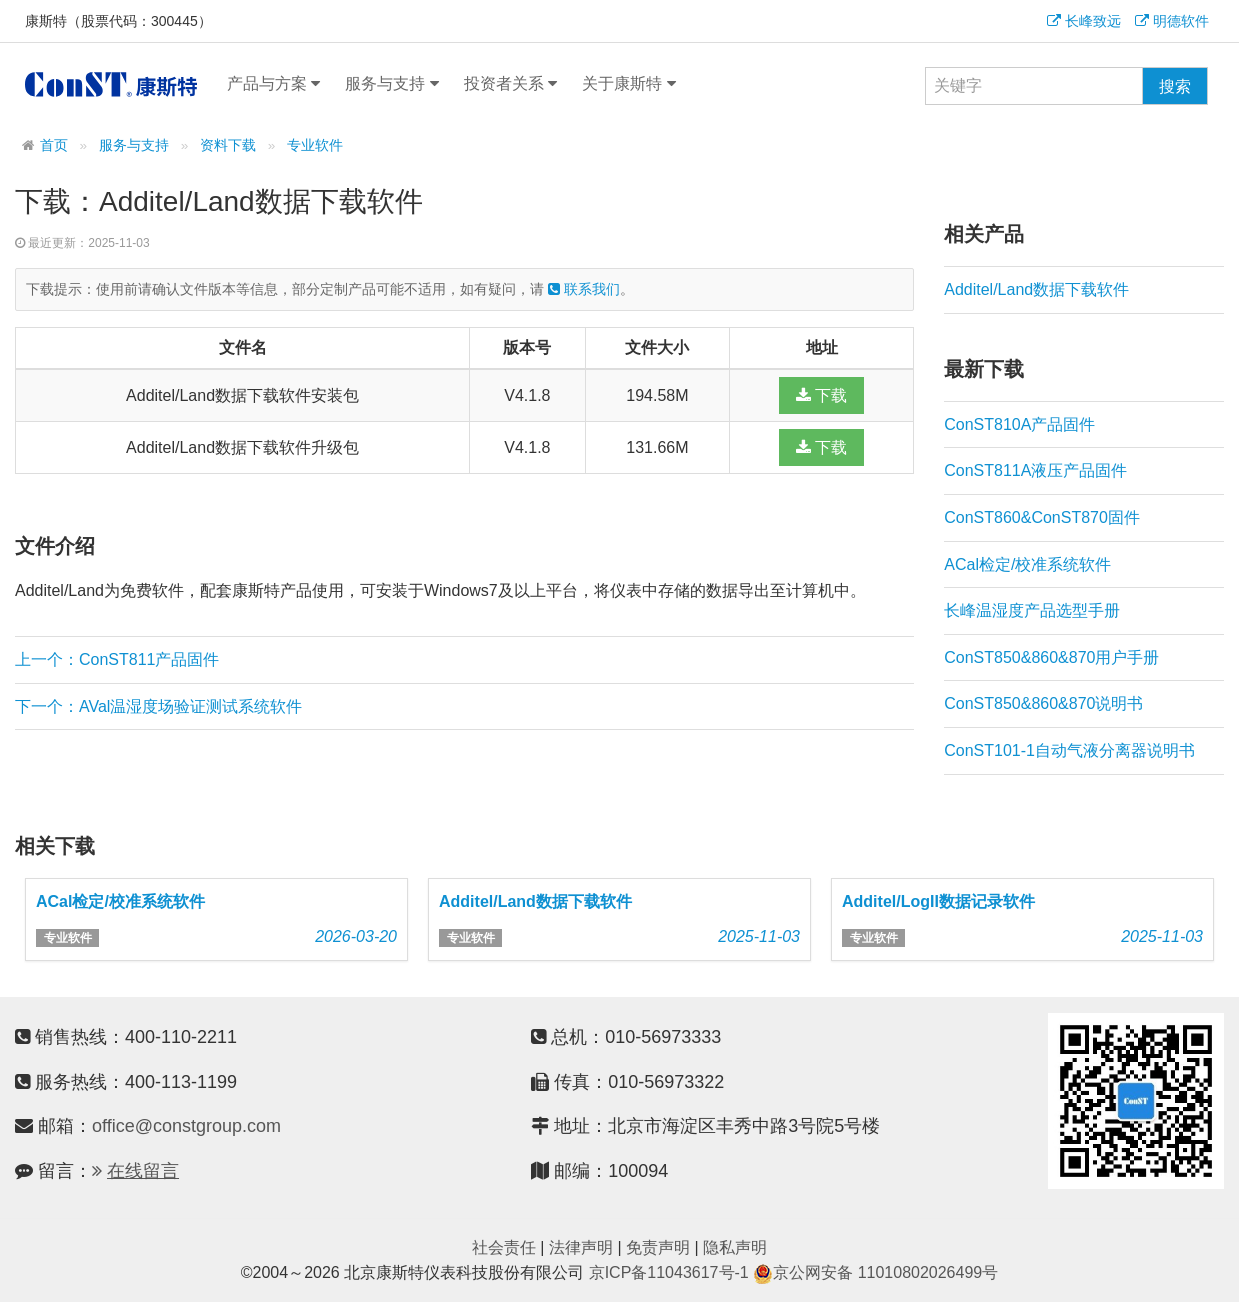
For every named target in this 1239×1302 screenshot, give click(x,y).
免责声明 (658, 1247)
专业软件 (315, 145)
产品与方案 (273, 84)
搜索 (1175, 86)
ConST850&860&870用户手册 (1051, 657)
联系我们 (584, 289)
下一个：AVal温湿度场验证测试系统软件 (158, 706)
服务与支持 (391, 84)
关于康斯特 (628, 84)
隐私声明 (735, 1247)
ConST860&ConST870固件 (1042, 517)
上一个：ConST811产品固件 (117, 659)
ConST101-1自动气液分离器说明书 (1069, 750)
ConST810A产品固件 (1019, 424)
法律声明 (581, 1247)
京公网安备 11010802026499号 (875, 1272)
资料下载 (228, 145)
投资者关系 (510, 84)
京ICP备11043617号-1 (669, 1272)
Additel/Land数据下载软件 (1036, 289)
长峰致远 (1084, 21)
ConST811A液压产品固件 (1035, 470)
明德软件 (1172, 21)
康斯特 (111, 84)
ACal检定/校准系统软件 (1027, 564)
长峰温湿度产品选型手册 (1032, 610)
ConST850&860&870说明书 (1043, 703)
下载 (821, 395)
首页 (54, 145)
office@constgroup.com (186, 1126)
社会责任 (504, 1247)
